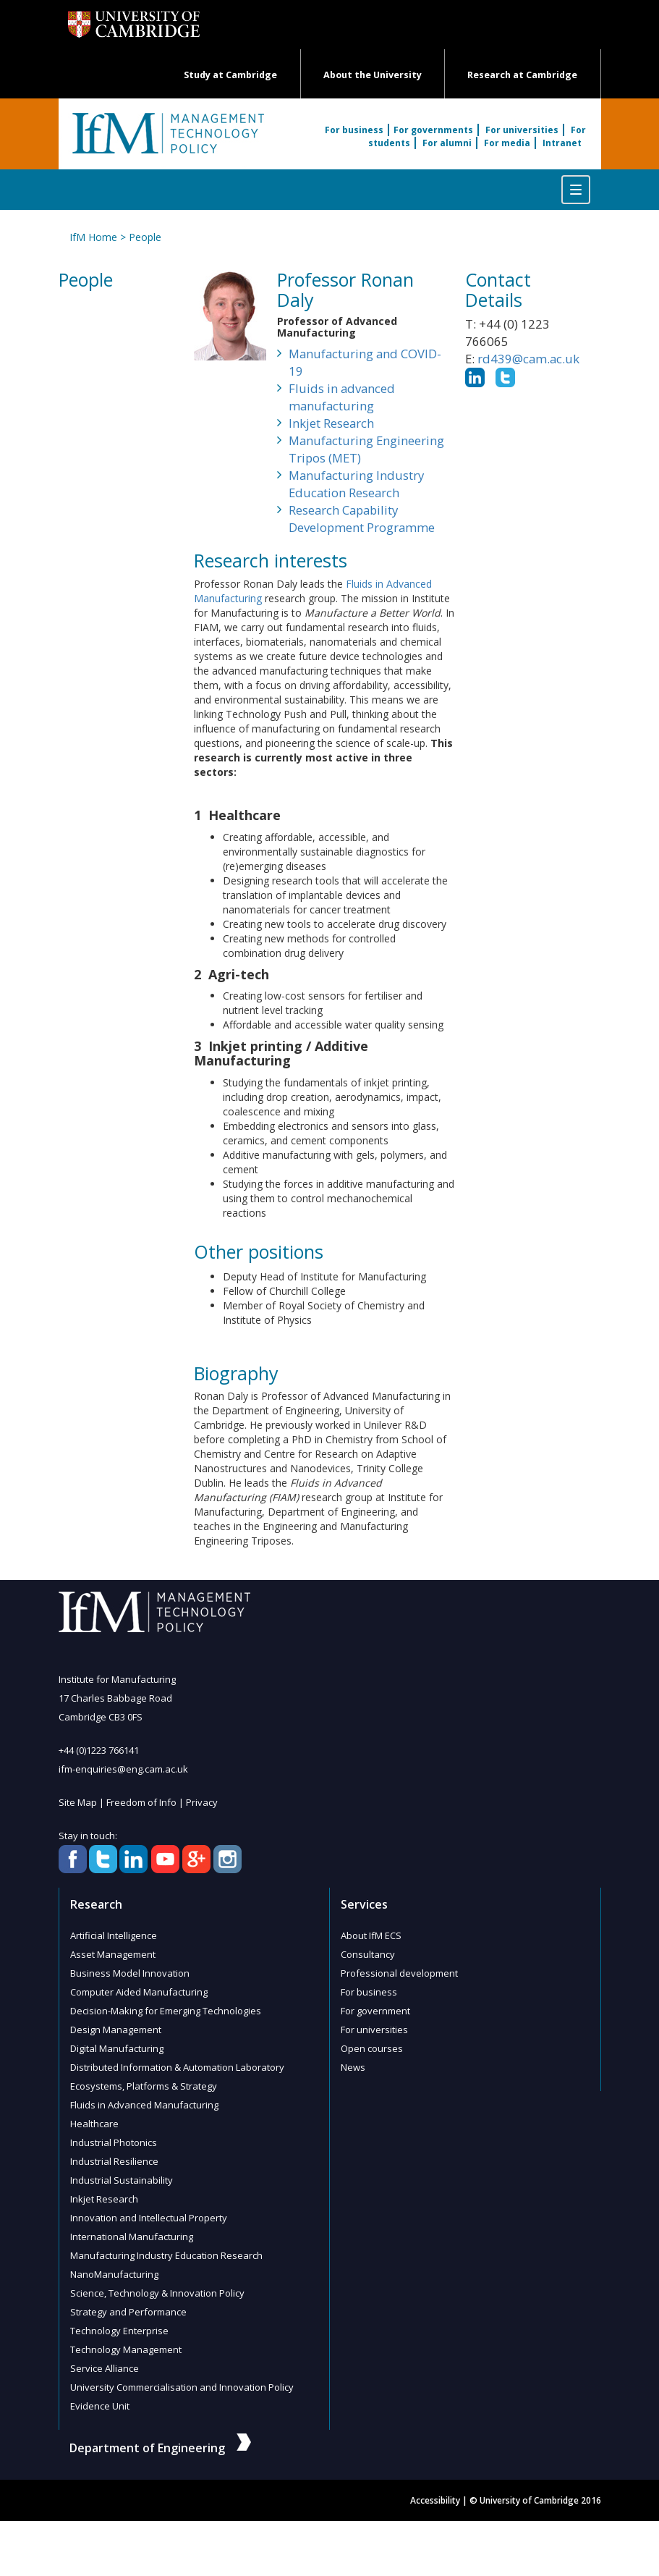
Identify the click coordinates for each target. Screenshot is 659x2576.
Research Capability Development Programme (362, 519)
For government (375, 2010)
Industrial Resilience (114, 2161)
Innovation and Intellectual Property (148, 2217)
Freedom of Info (141, 1802)
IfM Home (93, 237)
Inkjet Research (331, 423)
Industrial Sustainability (121, 2180)
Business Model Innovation (130, 1973)
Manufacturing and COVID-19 (365, 362)
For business (354, 130)
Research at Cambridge (522, 75)
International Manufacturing (131, 2236)
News (353, 2067)
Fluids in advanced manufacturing (342, 397)
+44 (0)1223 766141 (99, 1750)
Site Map (78, 1802)
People (145, 237)
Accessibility (435, 2500)
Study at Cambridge (230, 75)
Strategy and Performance (128, 2311)
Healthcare (94, 2123)
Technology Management (126, 2349)
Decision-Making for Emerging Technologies (165, 2010)
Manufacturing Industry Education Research (356, 484)
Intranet (562, 143)
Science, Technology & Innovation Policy (157, 2293)
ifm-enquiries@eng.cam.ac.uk (123, 1768)
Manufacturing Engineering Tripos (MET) (366, 449)
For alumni (447, 143)
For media (507, 143)
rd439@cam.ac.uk (528, 358)
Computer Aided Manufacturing (139, 1991)
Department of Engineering (160, 2448)
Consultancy (368, 1954)
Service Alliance (104, 2368)
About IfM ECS (371, 1935)
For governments (433, 130)
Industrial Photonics (113, 2142)
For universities (521, 130)
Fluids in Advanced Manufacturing (144, 2104)
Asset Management (113, 1954)
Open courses (372, 2048)
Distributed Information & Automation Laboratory (177, 2067)
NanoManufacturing (114, 2274)
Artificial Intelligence (113, 1935)
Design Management (115, 2029)
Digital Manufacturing (116, 2048)
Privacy (202, 1802)
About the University (372, 75)
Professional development (399, 1973)
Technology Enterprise (119, 2330)
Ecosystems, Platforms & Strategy (143, 2086)
